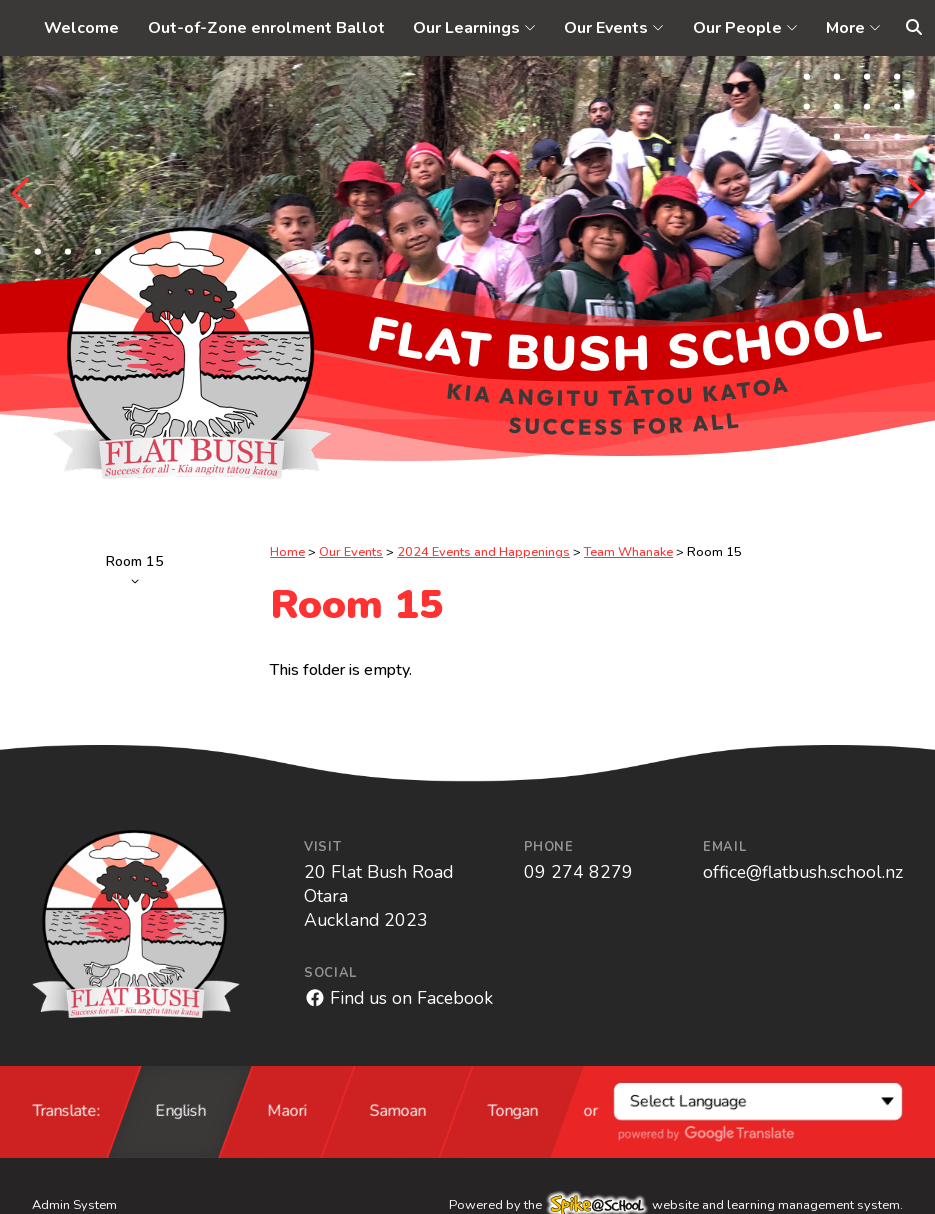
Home (287, 552)
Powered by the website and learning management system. (676, 1205)
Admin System (74, 1205)
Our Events (351, 552)
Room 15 (135, 568)
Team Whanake (628, 552)
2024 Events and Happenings (483, 552)
